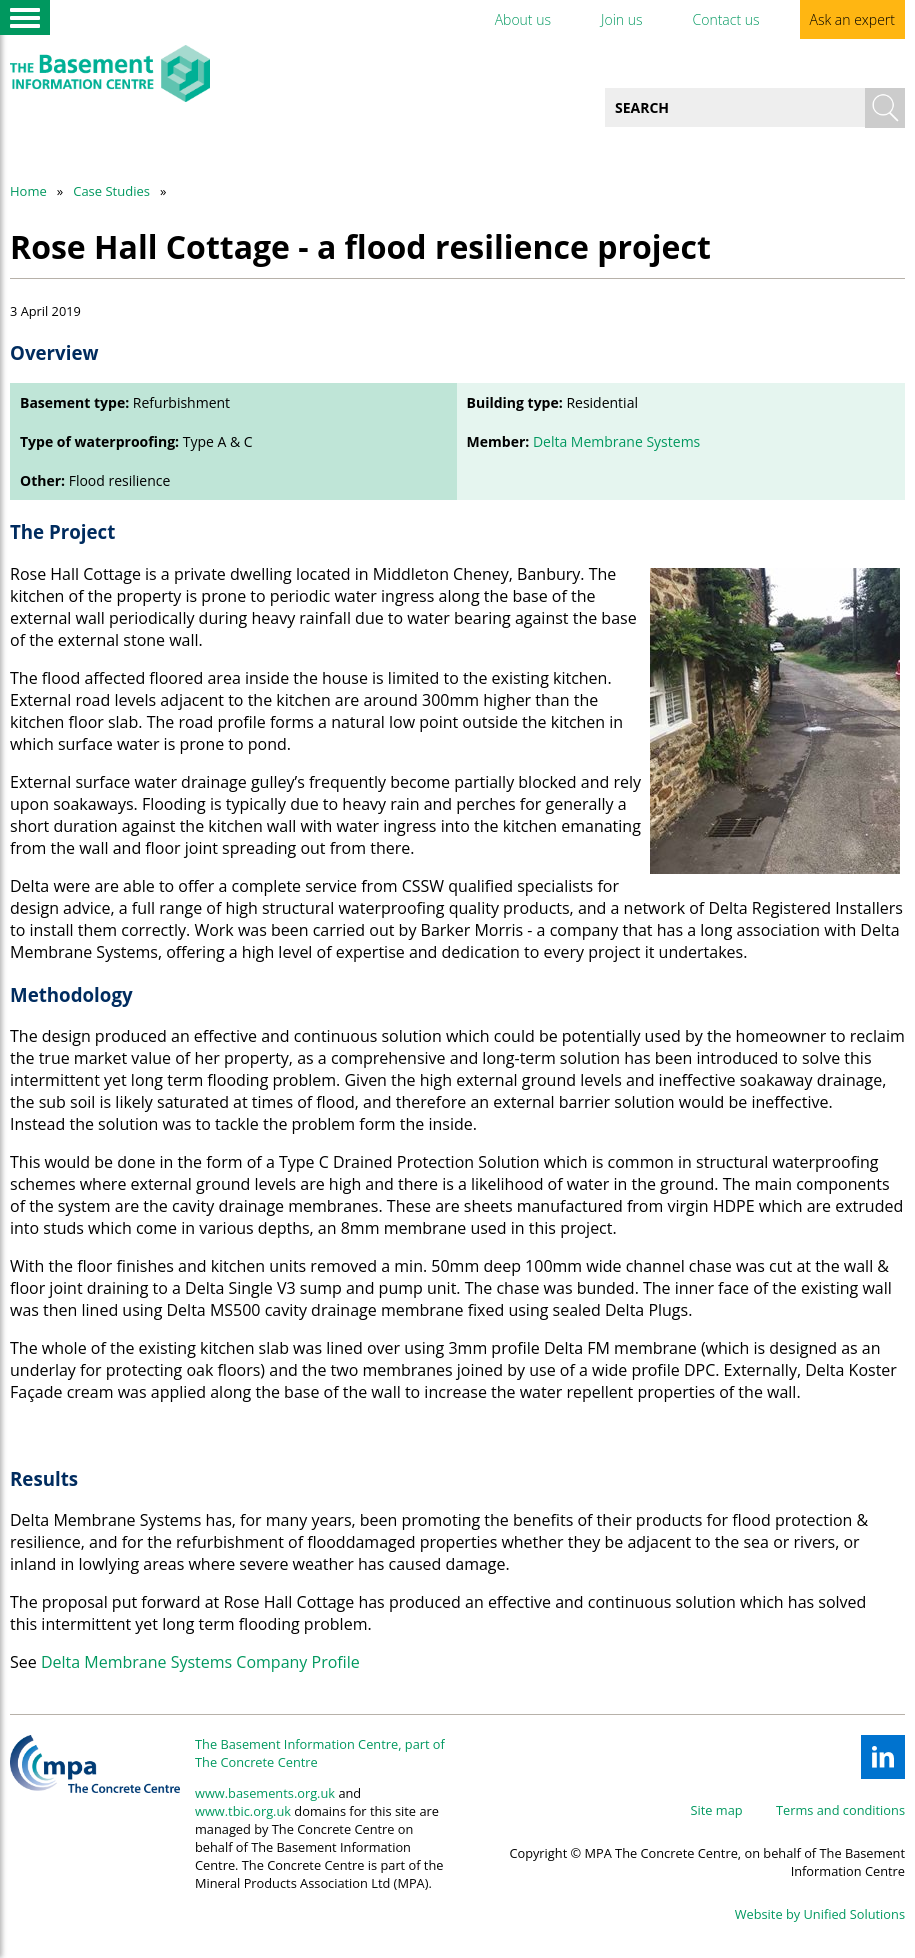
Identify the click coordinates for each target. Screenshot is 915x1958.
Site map (717, 1810)
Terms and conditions (840, 1810)
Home (28, 191)
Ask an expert (852, 19)
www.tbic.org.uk (243, 1811)
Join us (622, 19)
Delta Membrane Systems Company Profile (200, 1662)
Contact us (725, 19)
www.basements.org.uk (265, 1793)
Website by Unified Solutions (820, 1914)
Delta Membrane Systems (616, 441)
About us (523, 19)
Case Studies (111, 191)
